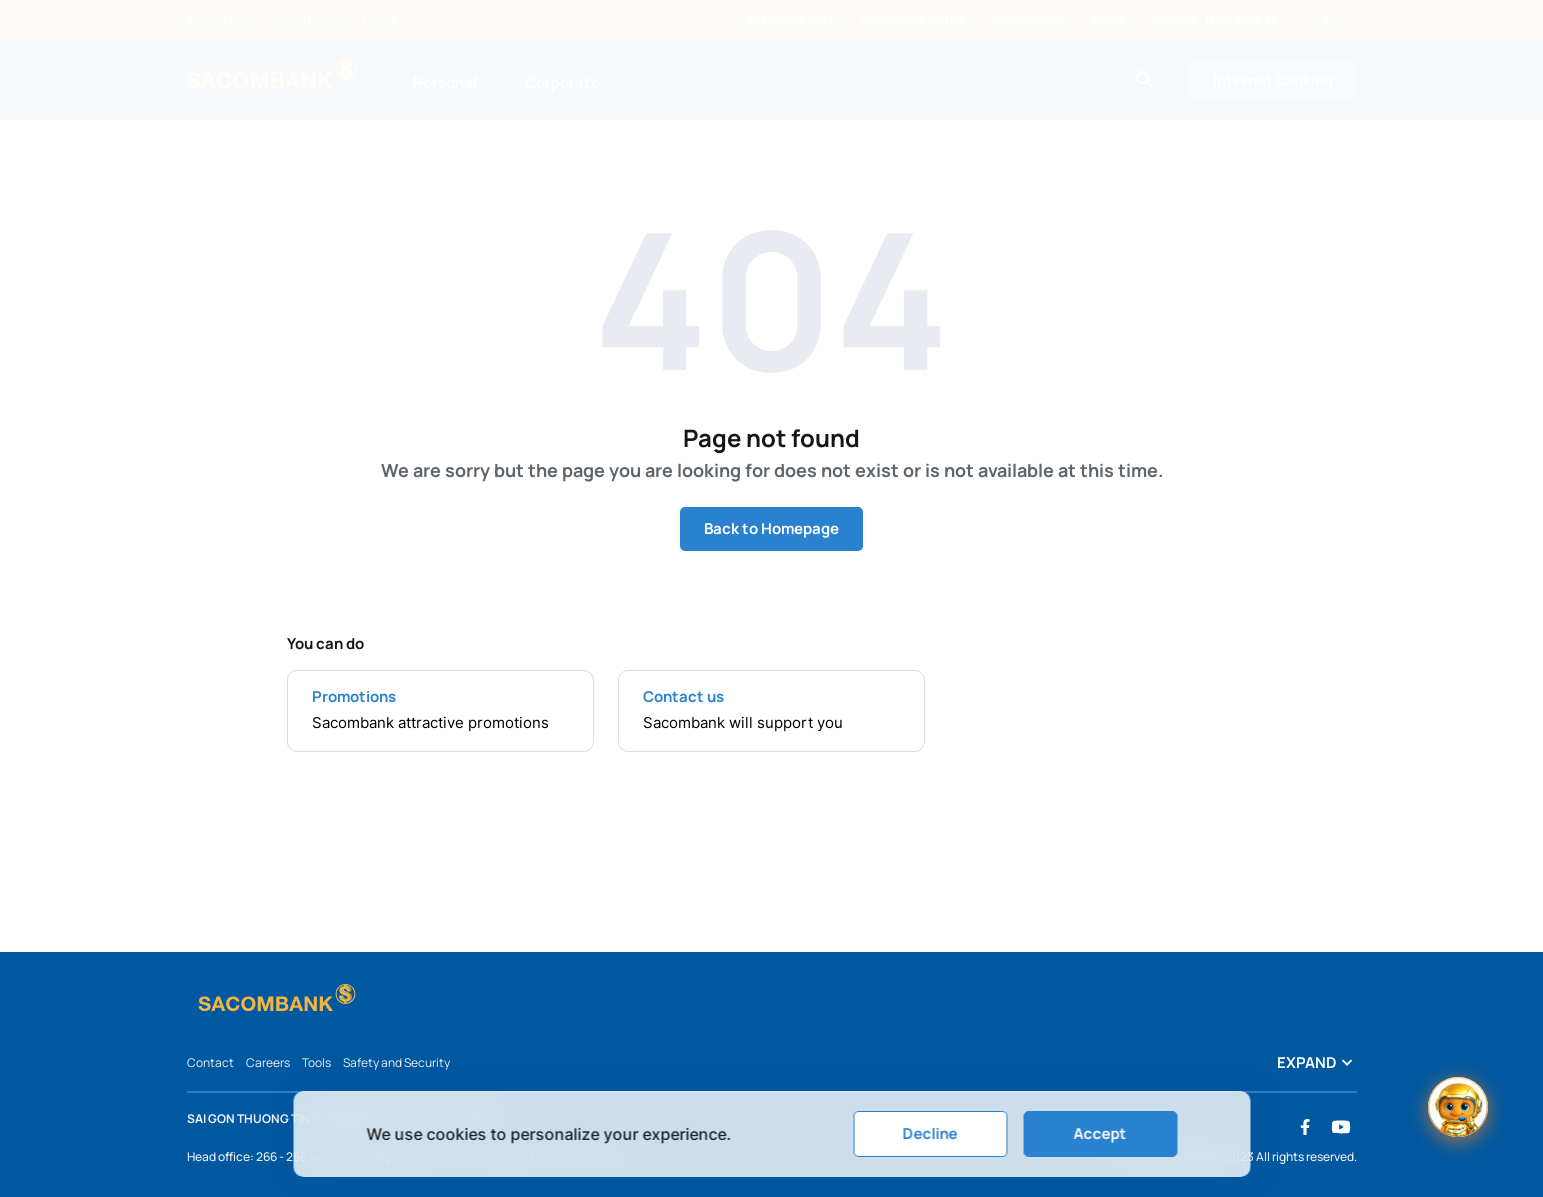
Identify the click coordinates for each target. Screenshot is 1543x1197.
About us (217, 20)
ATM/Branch (1029, 20)
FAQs (1108, 20)
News (380, 20)
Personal (445, 82)
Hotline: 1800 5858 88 (1213, 20)
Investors (304, 20)
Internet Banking (1273, 80)
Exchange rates (912, 20)
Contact (210, 1062)
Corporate (562, 82)
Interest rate (792, 20)
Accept (1100, 1133)
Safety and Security (396, 1062)
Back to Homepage (771, 528)
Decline (930, 1133)
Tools (316, 1062)
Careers (268, 1062)
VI (1329, 20)
